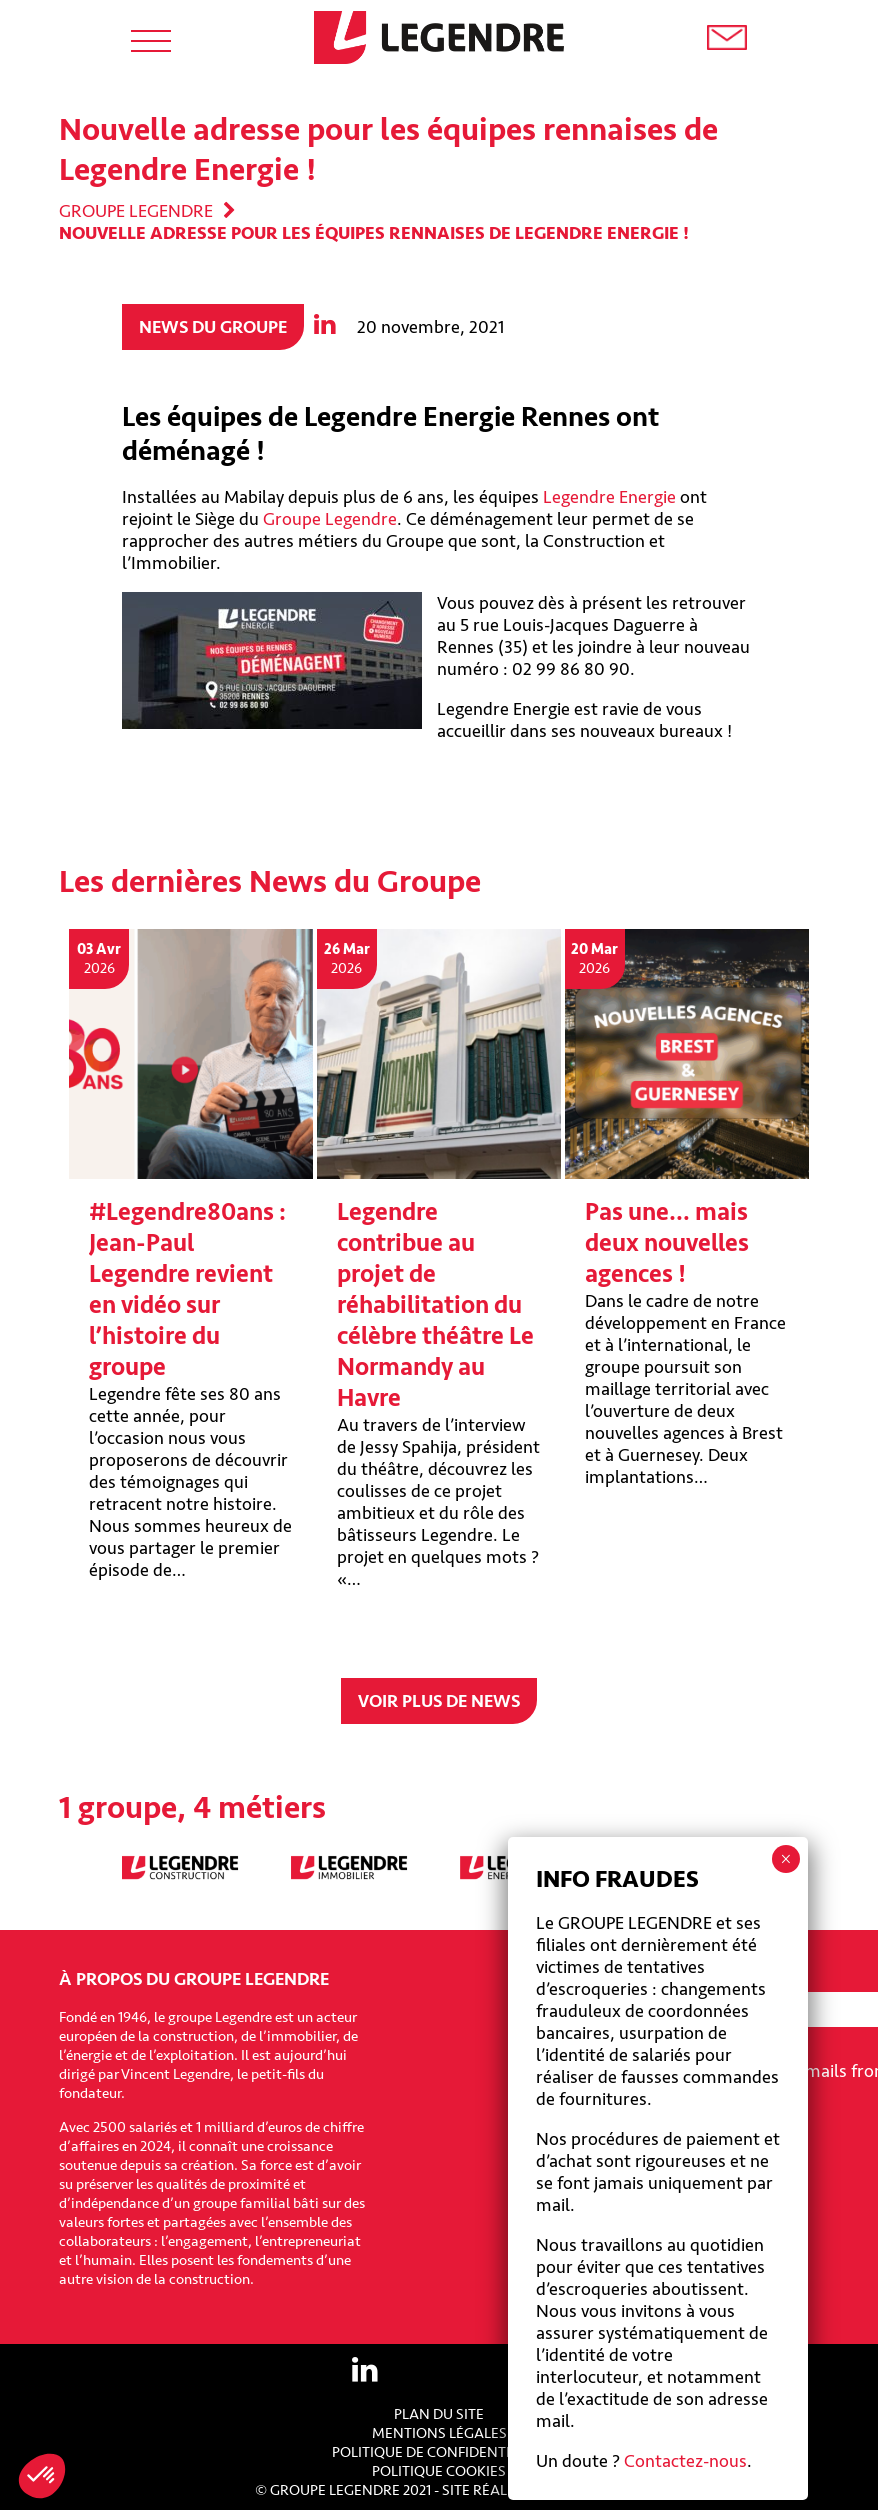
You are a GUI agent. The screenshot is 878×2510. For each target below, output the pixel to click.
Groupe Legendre (136, 211)
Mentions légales (439, 2433)
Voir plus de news (439, 1701)
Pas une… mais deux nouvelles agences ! (667, 1243)
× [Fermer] (785, 1859)
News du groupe (213, 327)
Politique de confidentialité (439, 2452)
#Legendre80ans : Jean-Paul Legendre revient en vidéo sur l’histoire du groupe (187, 1290)
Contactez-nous (685, 2461)
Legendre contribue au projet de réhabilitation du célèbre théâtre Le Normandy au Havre (435, 1305)
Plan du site (439, 2414)
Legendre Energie (609, 497)
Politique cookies (439, 2471)
